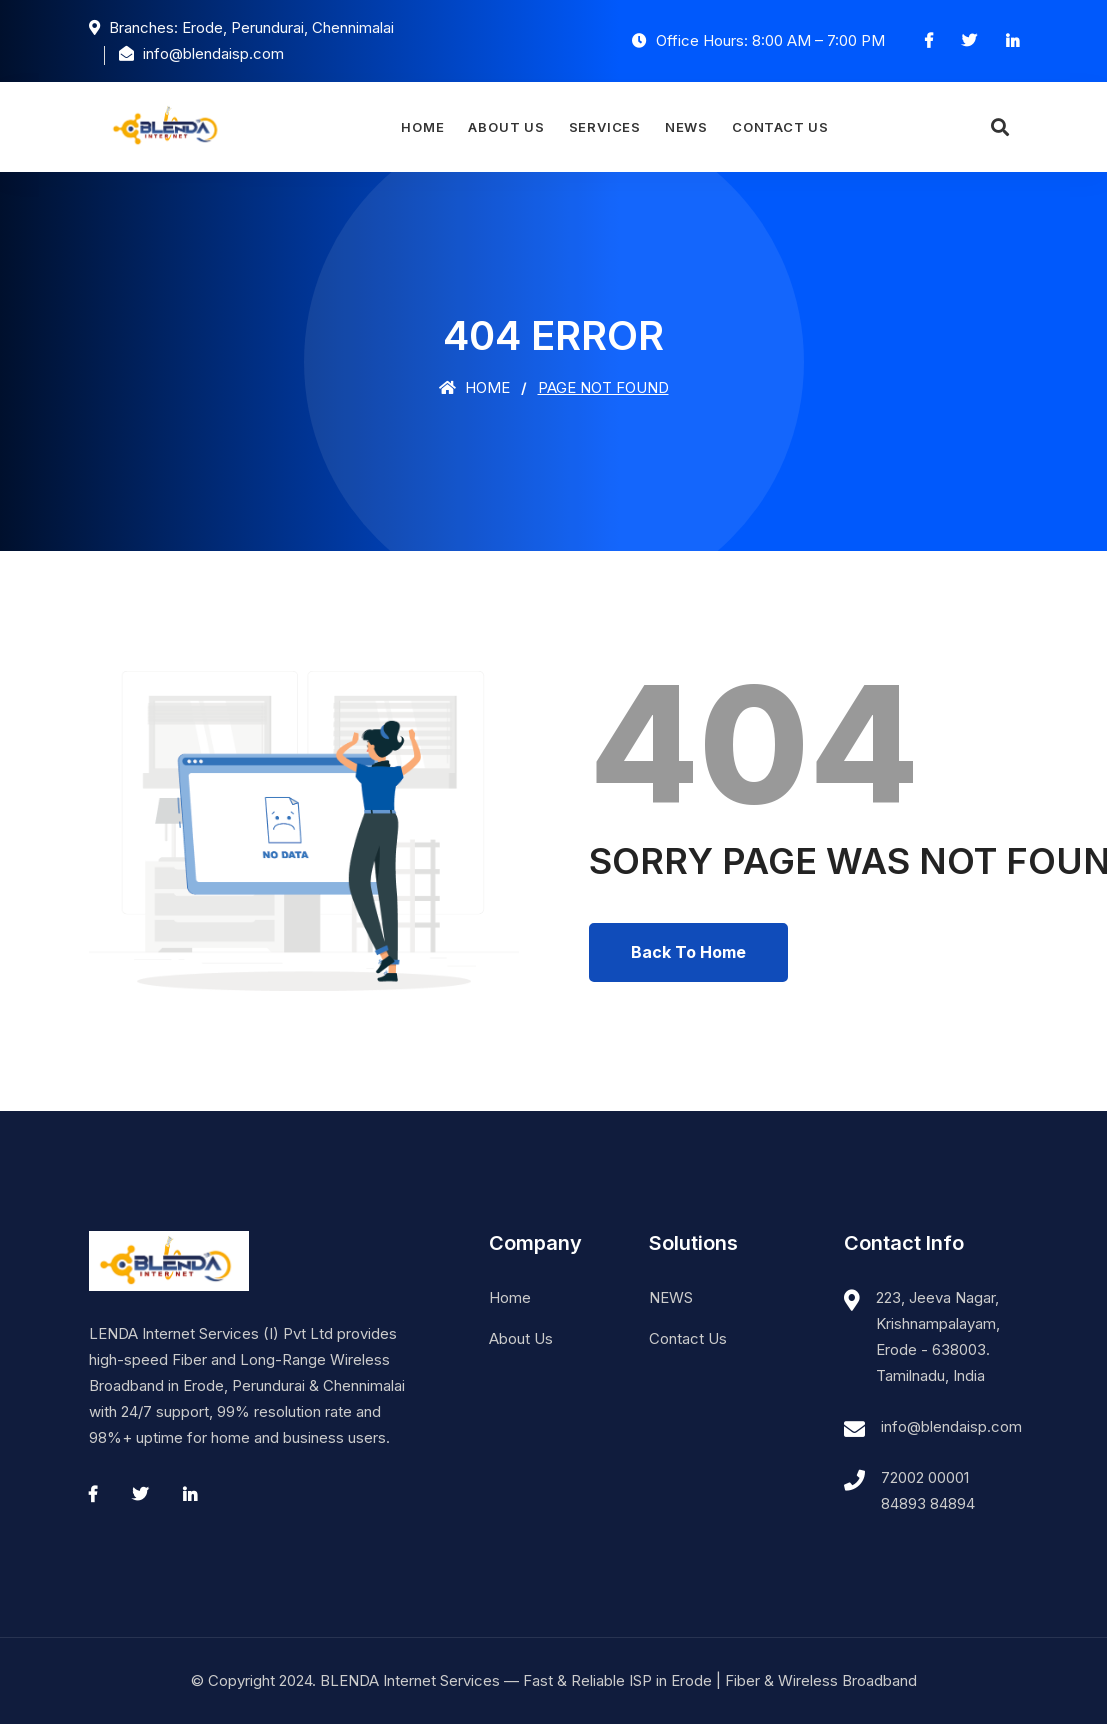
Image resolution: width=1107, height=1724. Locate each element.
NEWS (686, 127)
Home (422, 127)
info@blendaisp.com (951, 1426)
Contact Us (780, 127)
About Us (506, 127)
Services (605, 127)
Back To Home (688, 952)
